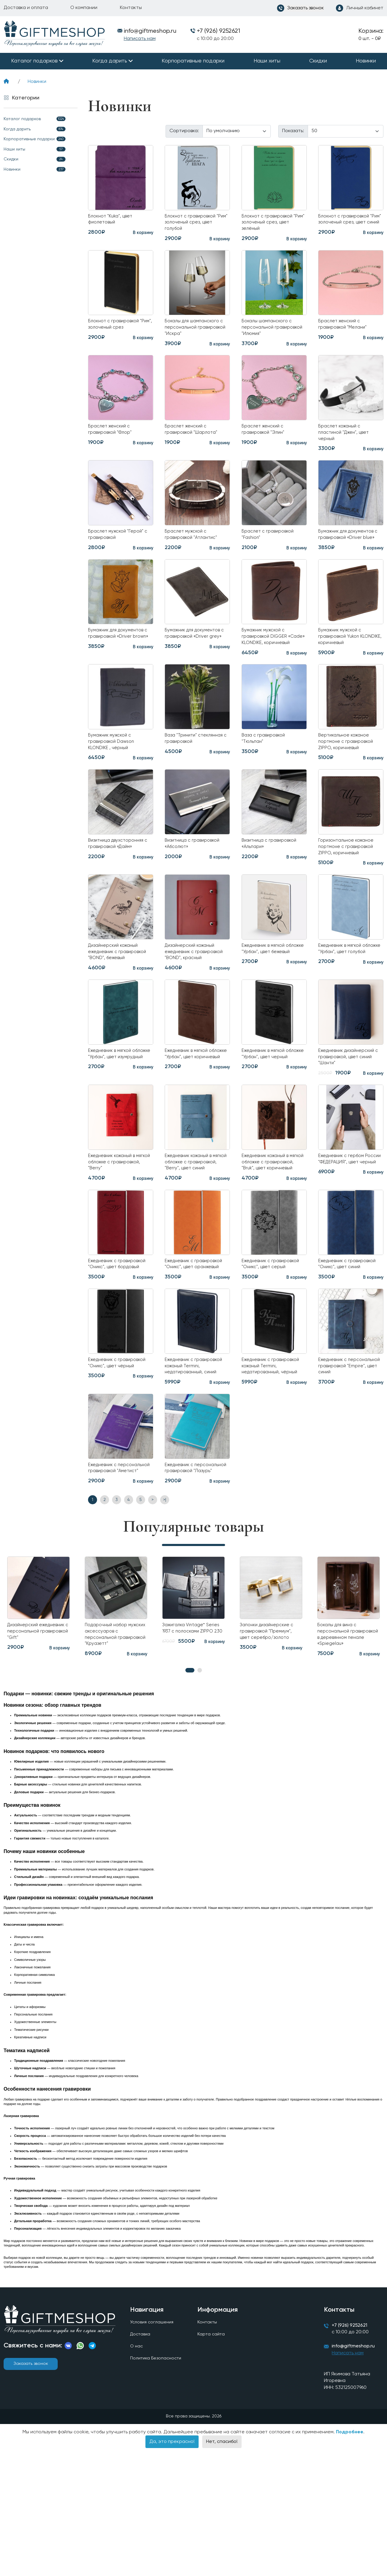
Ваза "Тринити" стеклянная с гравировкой (183, 777)
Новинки (366, 61)
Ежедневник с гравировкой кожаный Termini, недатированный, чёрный (273, 1459)
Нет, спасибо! (222, 2567)
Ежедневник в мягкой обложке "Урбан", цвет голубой (346, 996)
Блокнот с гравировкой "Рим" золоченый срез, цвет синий (347, 224)
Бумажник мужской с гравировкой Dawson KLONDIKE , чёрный (114, 777)
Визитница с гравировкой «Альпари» (274, 883)
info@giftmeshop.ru (357, 2472)
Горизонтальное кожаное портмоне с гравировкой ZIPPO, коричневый (349, 887)
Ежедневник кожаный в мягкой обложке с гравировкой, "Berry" (116, 1230)
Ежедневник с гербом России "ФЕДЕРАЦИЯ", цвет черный (345, 1230)
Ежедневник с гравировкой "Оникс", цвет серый (267, 1346)
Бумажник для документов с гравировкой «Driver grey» (197, 661)
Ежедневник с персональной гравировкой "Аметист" (117, 1572)
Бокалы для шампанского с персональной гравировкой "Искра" (196, 333)
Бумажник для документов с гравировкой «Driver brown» (113, 665)
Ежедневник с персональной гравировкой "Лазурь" (191, 1572)
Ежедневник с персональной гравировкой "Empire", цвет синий (344, 1459)
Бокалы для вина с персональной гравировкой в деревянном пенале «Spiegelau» (342, 1751)
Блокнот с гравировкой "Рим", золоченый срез (117, 329)
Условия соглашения (153, 2445)
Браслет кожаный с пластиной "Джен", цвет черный (347, 443)
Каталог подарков (34, 61)
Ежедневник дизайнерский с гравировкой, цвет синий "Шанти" (349, 1117)
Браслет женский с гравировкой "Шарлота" (195, 439)
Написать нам (140, 38)
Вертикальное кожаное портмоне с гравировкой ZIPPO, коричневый (349, 777)
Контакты (131, 7)
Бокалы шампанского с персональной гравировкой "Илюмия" (270, 333)
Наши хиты (267, 61)
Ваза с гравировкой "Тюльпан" (267, 773)
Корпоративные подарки (193, 61)
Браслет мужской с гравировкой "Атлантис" (194, 548)
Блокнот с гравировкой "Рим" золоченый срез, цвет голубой (194, 224)
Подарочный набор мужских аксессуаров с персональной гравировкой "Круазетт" (115, 1747)
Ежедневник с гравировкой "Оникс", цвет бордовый (114, 1346)
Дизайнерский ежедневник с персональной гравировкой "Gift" (30, 1747)
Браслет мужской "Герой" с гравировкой (119, 548)
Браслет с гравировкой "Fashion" (271, 548)
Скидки (318, 61)
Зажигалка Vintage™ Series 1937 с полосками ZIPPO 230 (191, 1743)
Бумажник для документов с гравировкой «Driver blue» (350, 552)
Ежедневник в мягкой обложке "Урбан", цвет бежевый (270, 996)
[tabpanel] (116, 1719)
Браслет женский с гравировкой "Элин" (266, 439)
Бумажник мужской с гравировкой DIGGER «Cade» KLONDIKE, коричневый (268, 665)
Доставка (141, 2458)
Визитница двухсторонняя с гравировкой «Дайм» (113, 887)
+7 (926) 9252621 (218, 31)
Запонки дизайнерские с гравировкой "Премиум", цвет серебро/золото (271, 1743)
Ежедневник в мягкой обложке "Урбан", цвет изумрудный (116, 1113)
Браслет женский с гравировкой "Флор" (113, 439)
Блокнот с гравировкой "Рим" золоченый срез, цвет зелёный (271, 224)
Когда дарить (109, 61)
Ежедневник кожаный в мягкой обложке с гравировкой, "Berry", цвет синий (197, 1234)
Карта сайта (211, 2458)
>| (164, 1610)
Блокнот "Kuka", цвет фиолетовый (114, 220)
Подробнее (349, 2558)
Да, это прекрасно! (172, 2567)
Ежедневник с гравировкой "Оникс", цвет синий (344, 1346)
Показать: (293, 131)
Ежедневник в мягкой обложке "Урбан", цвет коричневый (193, 1113)
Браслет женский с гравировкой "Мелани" (345, 329)
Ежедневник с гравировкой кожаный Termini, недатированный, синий (196, 1459)
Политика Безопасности (158, 2483)
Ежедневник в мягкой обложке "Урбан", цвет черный (270, 1113)
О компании (83, 7)
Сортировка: (184, 131)
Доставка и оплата (26, 7)
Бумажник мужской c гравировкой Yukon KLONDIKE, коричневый (346, 661)
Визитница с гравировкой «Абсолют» (197, 883)
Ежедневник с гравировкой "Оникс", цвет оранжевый (190, 1346)
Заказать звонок (30, 2486)
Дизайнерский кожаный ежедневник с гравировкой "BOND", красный (193, 1000)
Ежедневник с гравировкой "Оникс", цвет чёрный (114, 1455)
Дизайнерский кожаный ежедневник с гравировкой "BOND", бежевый (116, 1000)
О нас (136, 2470)
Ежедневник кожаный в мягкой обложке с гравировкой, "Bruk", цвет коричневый (273, 1234)
